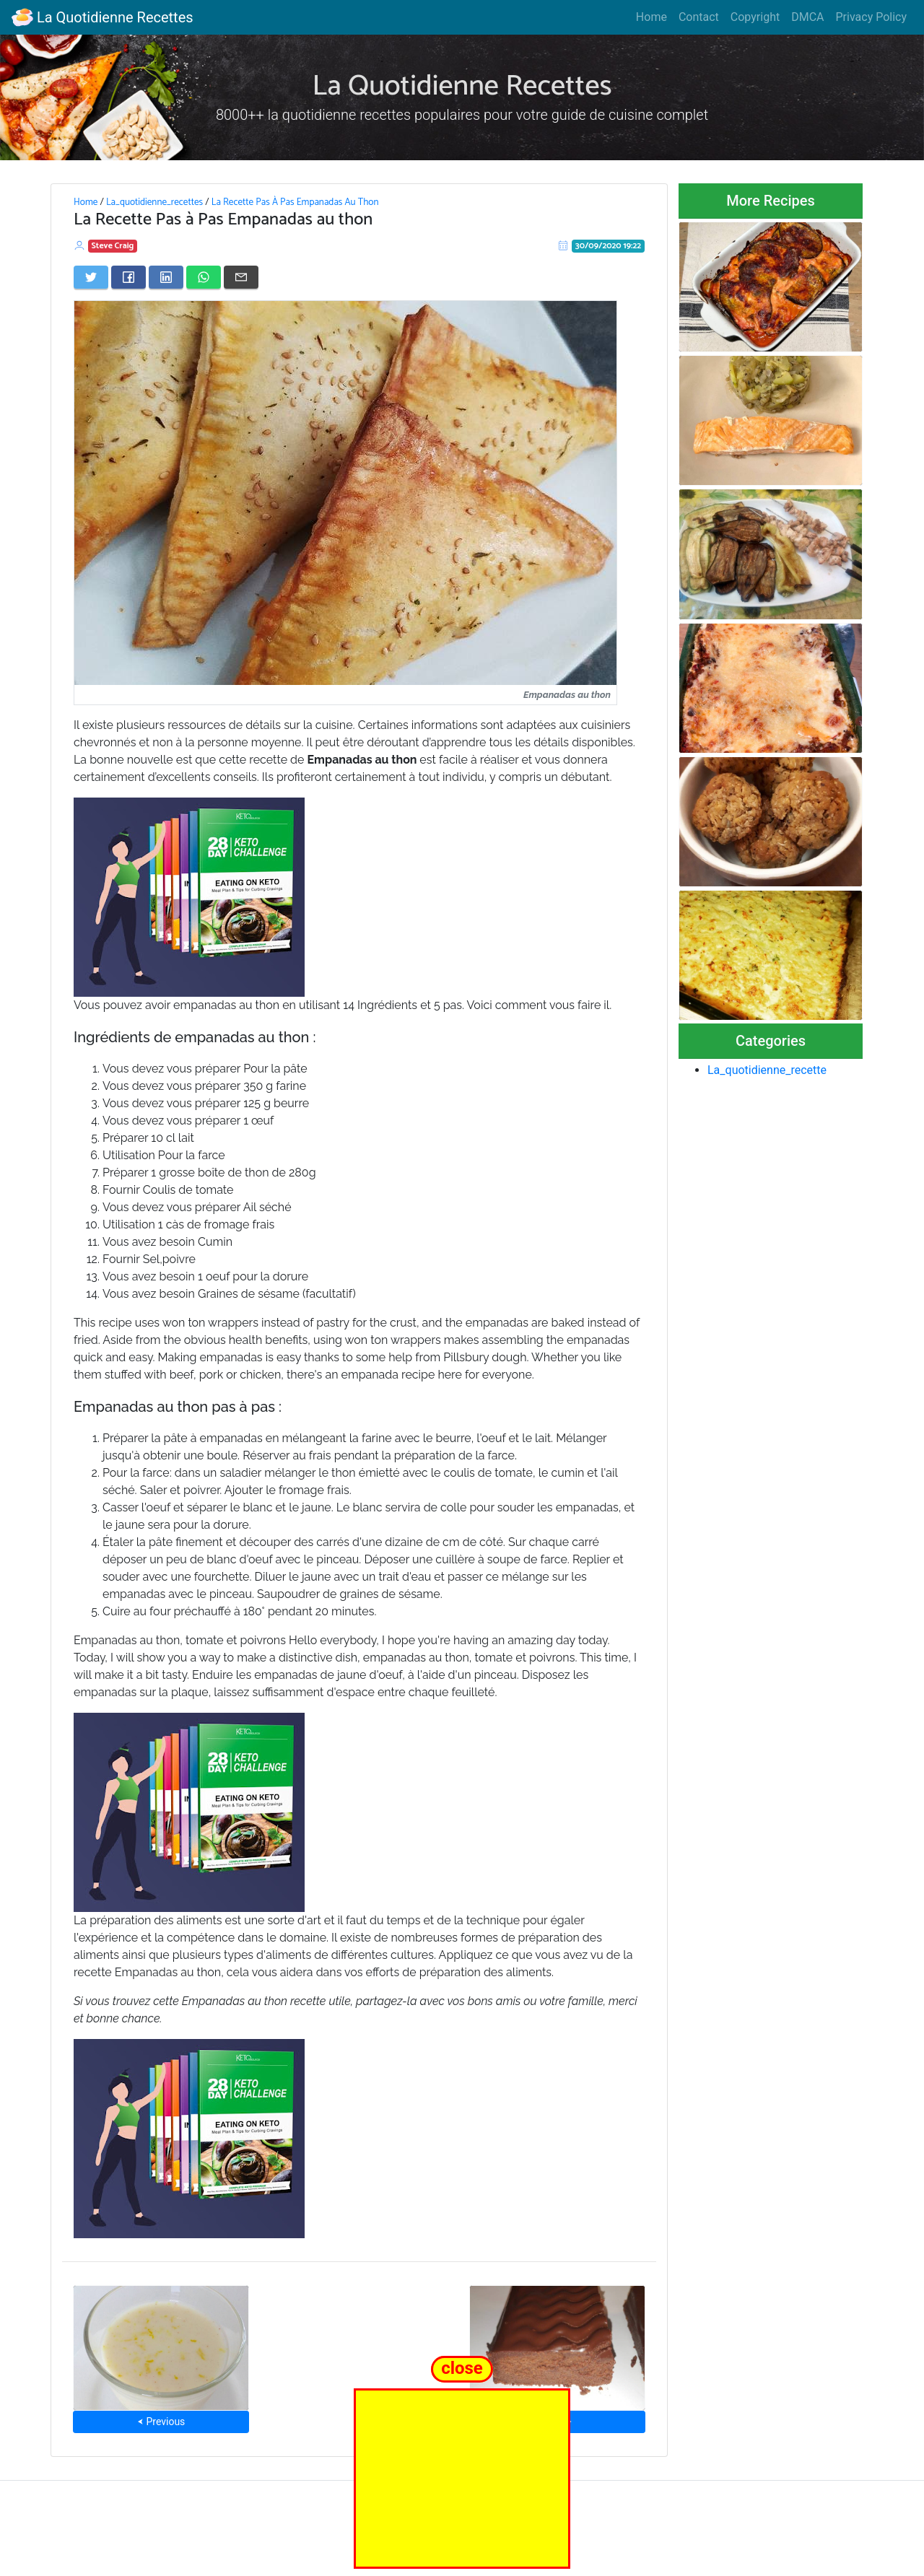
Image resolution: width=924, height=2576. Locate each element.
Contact (699, 17)
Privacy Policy (871, 17)
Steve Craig (113, 246)
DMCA (807, 17)
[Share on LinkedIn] (166, 277)
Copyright (755, 17)
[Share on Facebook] (128, 277)
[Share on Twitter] (91, 277)
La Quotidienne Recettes (102, 17)
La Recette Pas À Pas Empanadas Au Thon (295, 202)
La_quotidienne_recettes (154, 202)
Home (651, 17)
